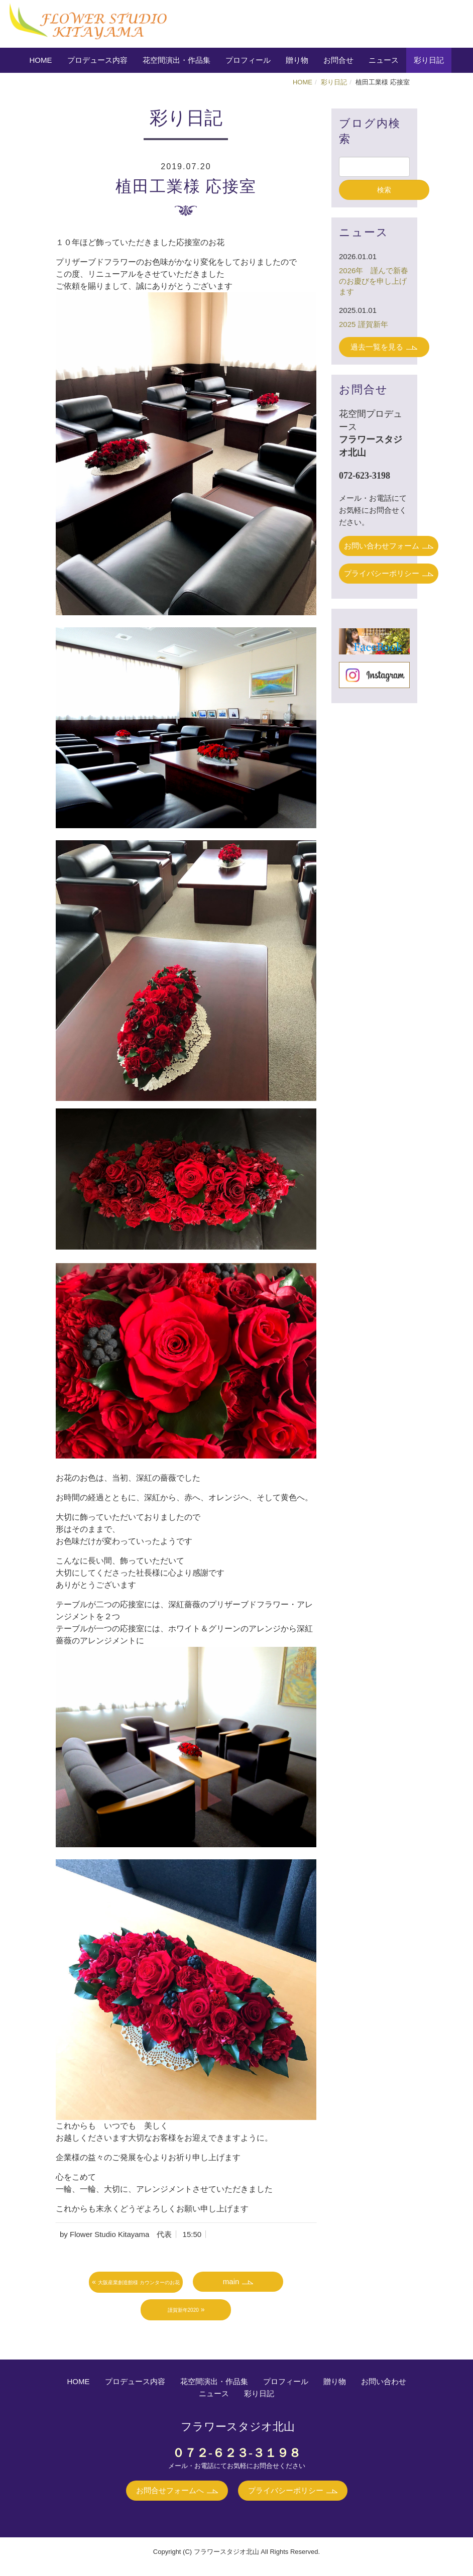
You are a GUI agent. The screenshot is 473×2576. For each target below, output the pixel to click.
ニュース (384, 60)
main (230, 2281)
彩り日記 (429, 60)
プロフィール (248, 60)
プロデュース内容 (97, 60)
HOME (41, 60)
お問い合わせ (383, 2381)
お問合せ (338, 60)
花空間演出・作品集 (176, 60)
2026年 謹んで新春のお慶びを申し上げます (373, 281)
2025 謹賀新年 (363, 324)
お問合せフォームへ (170, 2490)
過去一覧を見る (376, 347)
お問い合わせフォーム (381, 545)
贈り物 (297, 60)
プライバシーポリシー (381, 573)
